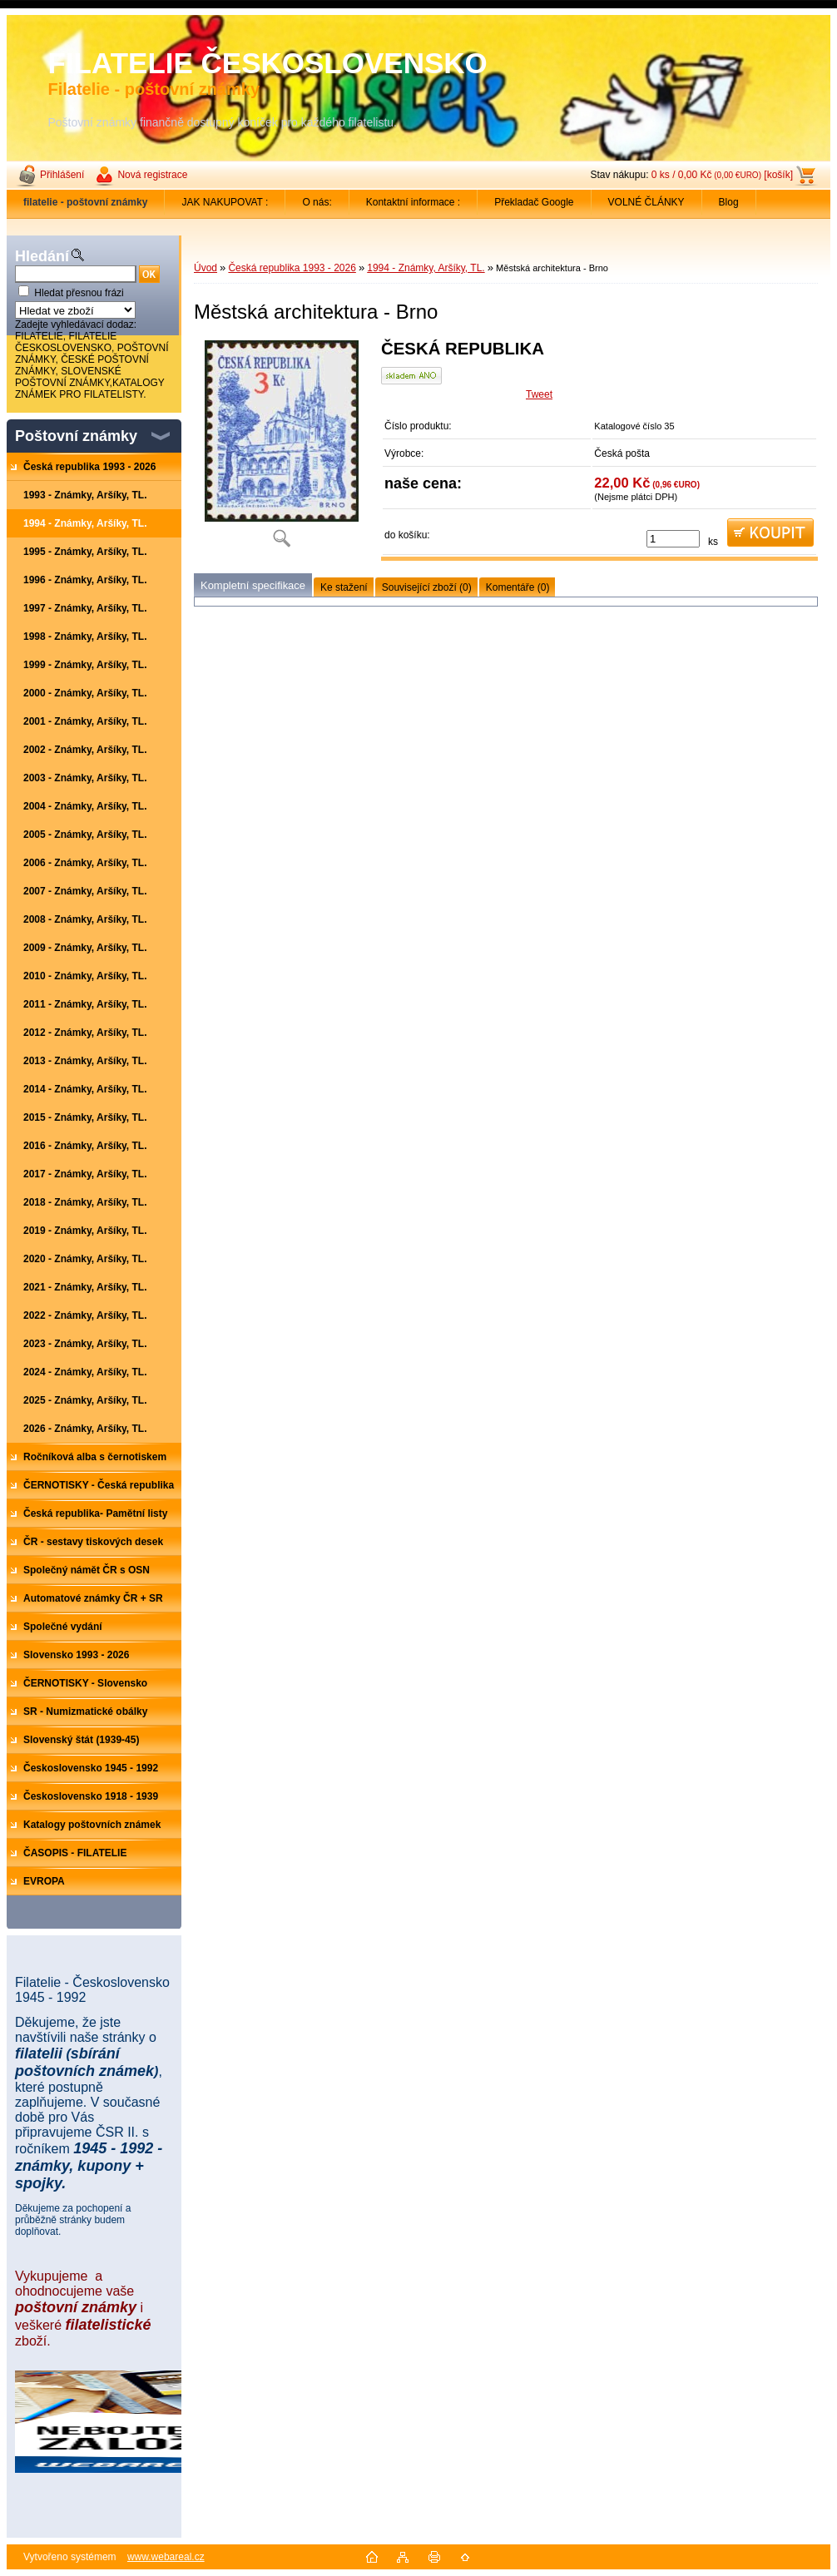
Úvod (205, 268)
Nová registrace (152, 175)
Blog (729, 202)
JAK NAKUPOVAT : (224, 202)
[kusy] (673, 538)
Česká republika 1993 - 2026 (291, 268)
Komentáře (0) (518, 587)
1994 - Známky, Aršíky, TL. (425, 268)
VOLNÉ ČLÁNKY (646, 202)
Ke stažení (344, 587)
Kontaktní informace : (413, 202)
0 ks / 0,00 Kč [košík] (722, 175)
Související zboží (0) (427, 587)
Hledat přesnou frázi (78, 293)
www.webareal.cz (166, 2557)
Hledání (42, 256)
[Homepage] (86, 202)
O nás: (316, 202)
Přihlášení (62, 175)
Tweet (539, 394)
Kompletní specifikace (253, 585)
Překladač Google (533, 202)
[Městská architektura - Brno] (281, 449)
